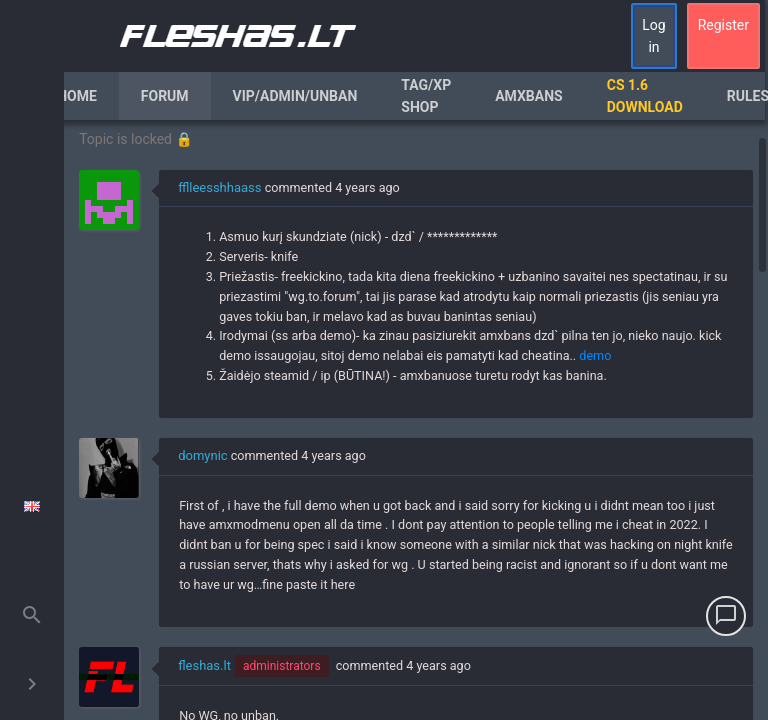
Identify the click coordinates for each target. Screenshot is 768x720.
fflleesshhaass (219, 187)
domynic (202, 455)
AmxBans (529, 96)
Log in (653, 36)
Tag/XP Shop (426, 96)
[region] (416, 420)
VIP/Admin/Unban (295, 96)
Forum (165, 96)
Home (77, 96)
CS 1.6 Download (645, 96)
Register (723, 25)
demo (595, 355)
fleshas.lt (204, 665)
